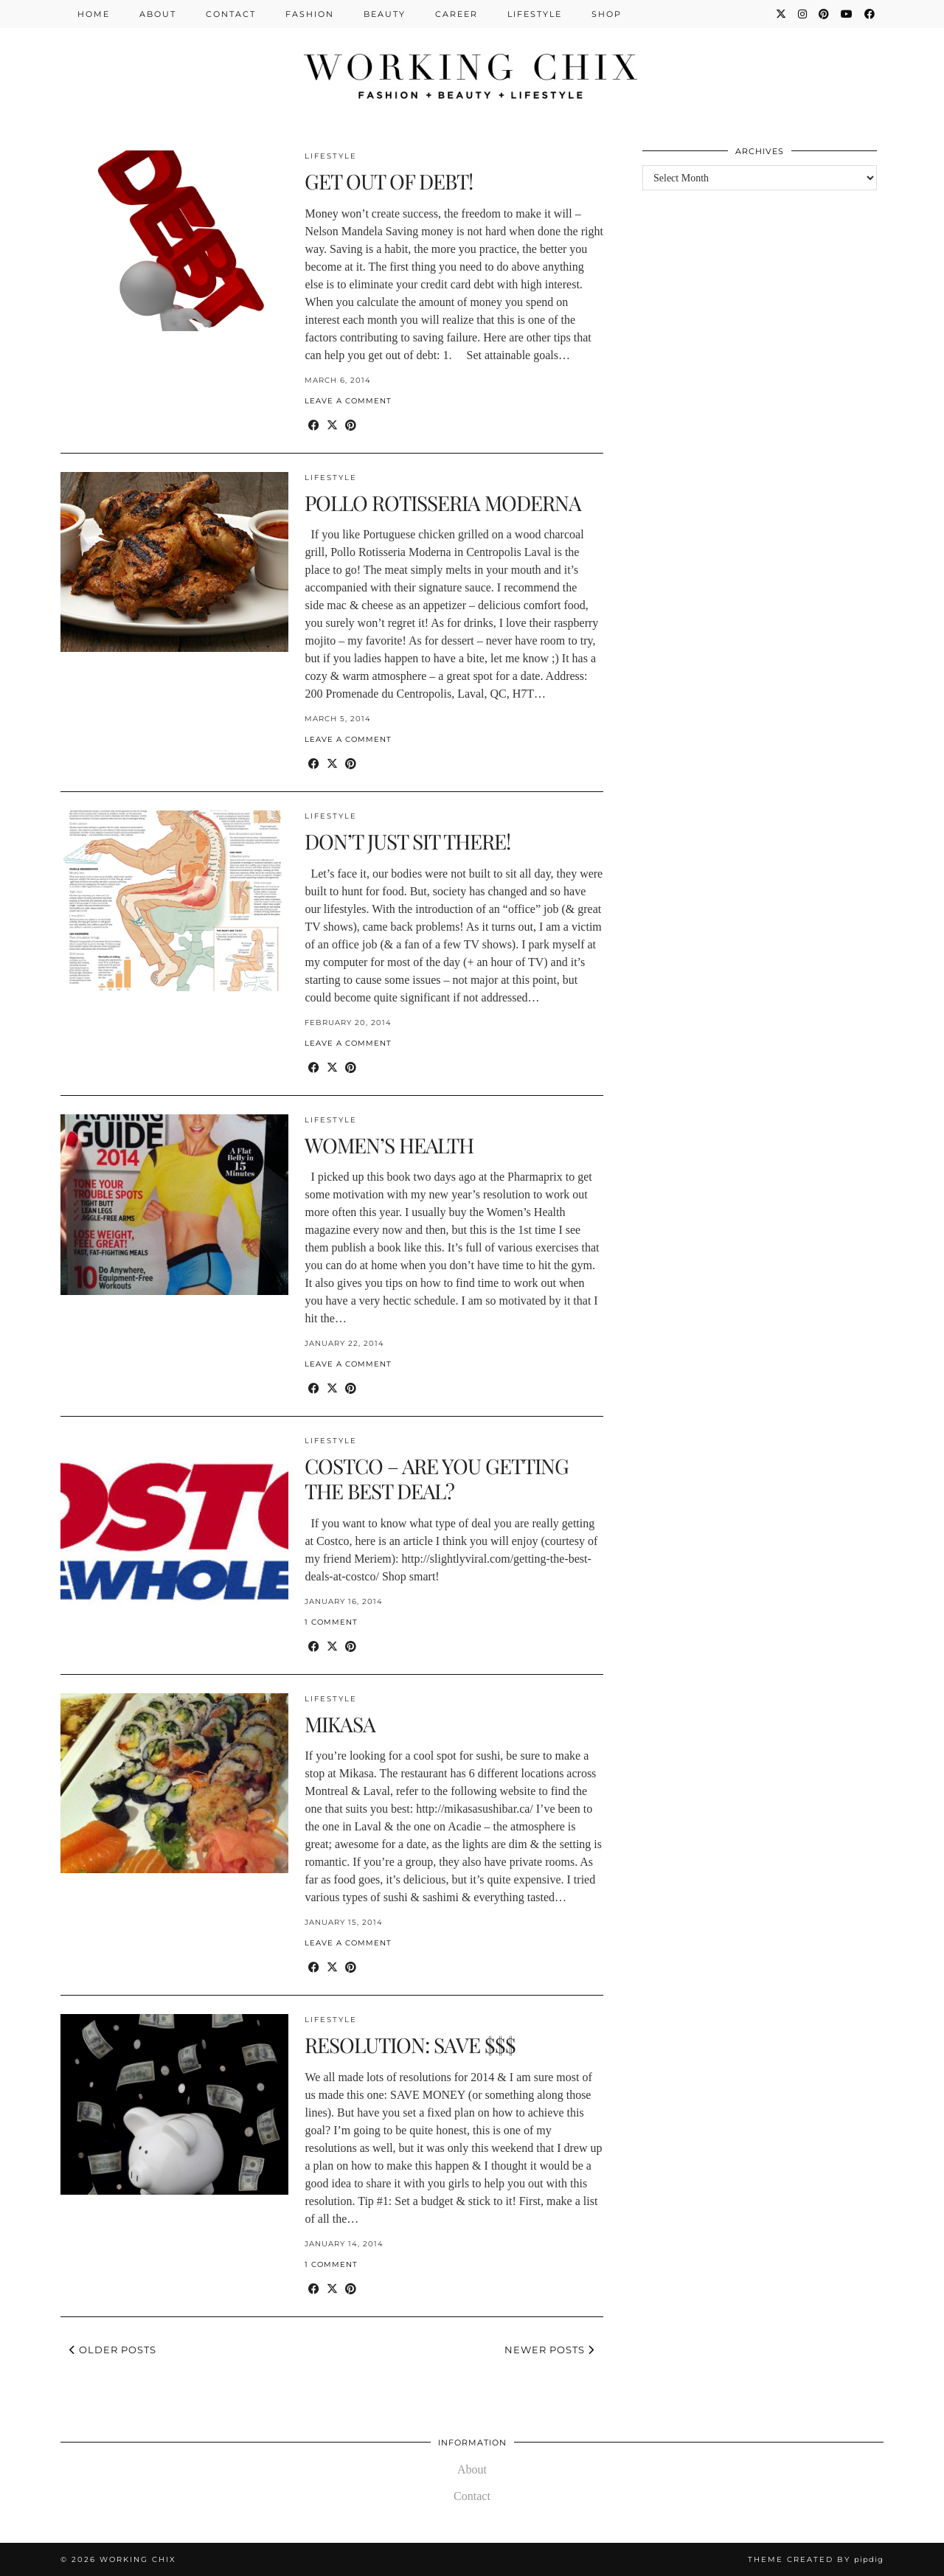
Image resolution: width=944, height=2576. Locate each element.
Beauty (385, 14)
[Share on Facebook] (314, 425)
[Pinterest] (824, 14)
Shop (606, 14)
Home (93, 14)
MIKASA (340, 1723)
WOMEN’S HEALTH (389, 1145)
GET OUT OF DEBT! (389, 181)
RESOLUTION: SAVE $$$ (410, 2044)
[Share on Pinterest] (350, 425)
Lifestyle (534, 14)
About (157, 14)
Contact (231, 14)
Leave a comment (348, 401)
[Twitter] (782, 14)
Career (456, 14)
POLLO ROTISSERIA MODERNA (443, 502)
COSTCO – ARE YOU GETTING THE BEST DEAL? (437, 1478)
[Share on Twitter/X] (332, 425)
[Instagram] (803, 14)
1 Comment (331, 1622)
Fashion (309, 14)
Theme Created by (816, 2559)
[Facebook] (870, 14)
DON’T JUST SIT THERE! (407, 841)
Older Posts (112, 2349)
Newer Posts (549, 2349)
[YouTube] (847, 14)
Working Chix (138, 2559)
